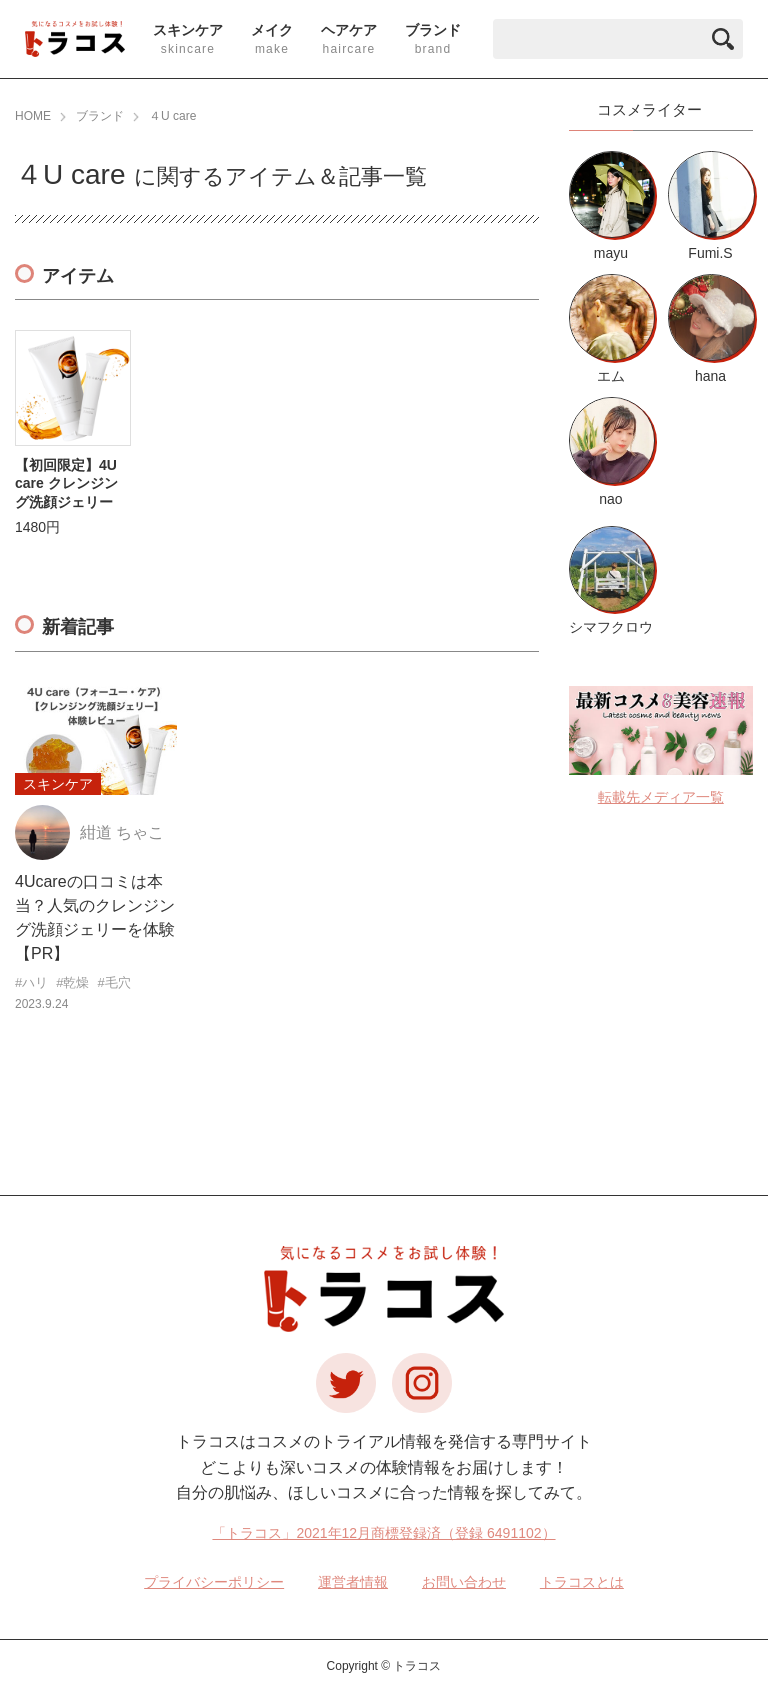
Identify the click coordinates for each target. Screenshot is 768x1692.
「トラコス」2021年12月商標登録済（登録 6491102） (383, 1533)
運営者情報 (353, 1582)
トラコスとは (582, 1582)
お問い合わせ (464, 1582)
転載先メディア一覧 (661, 797)
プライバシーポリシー (214, 1582)
